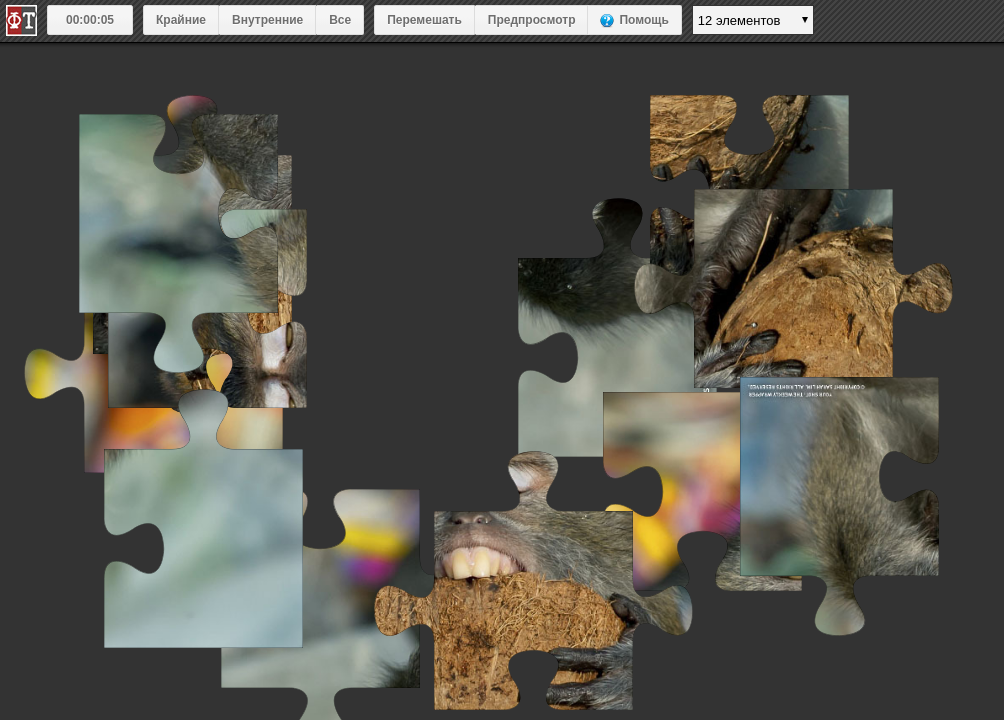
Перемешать (424, 20)
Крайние (181, 20)
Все (340, 20)
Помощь (643, 20)
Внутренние (267, 20)
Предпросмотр (532, 20)
